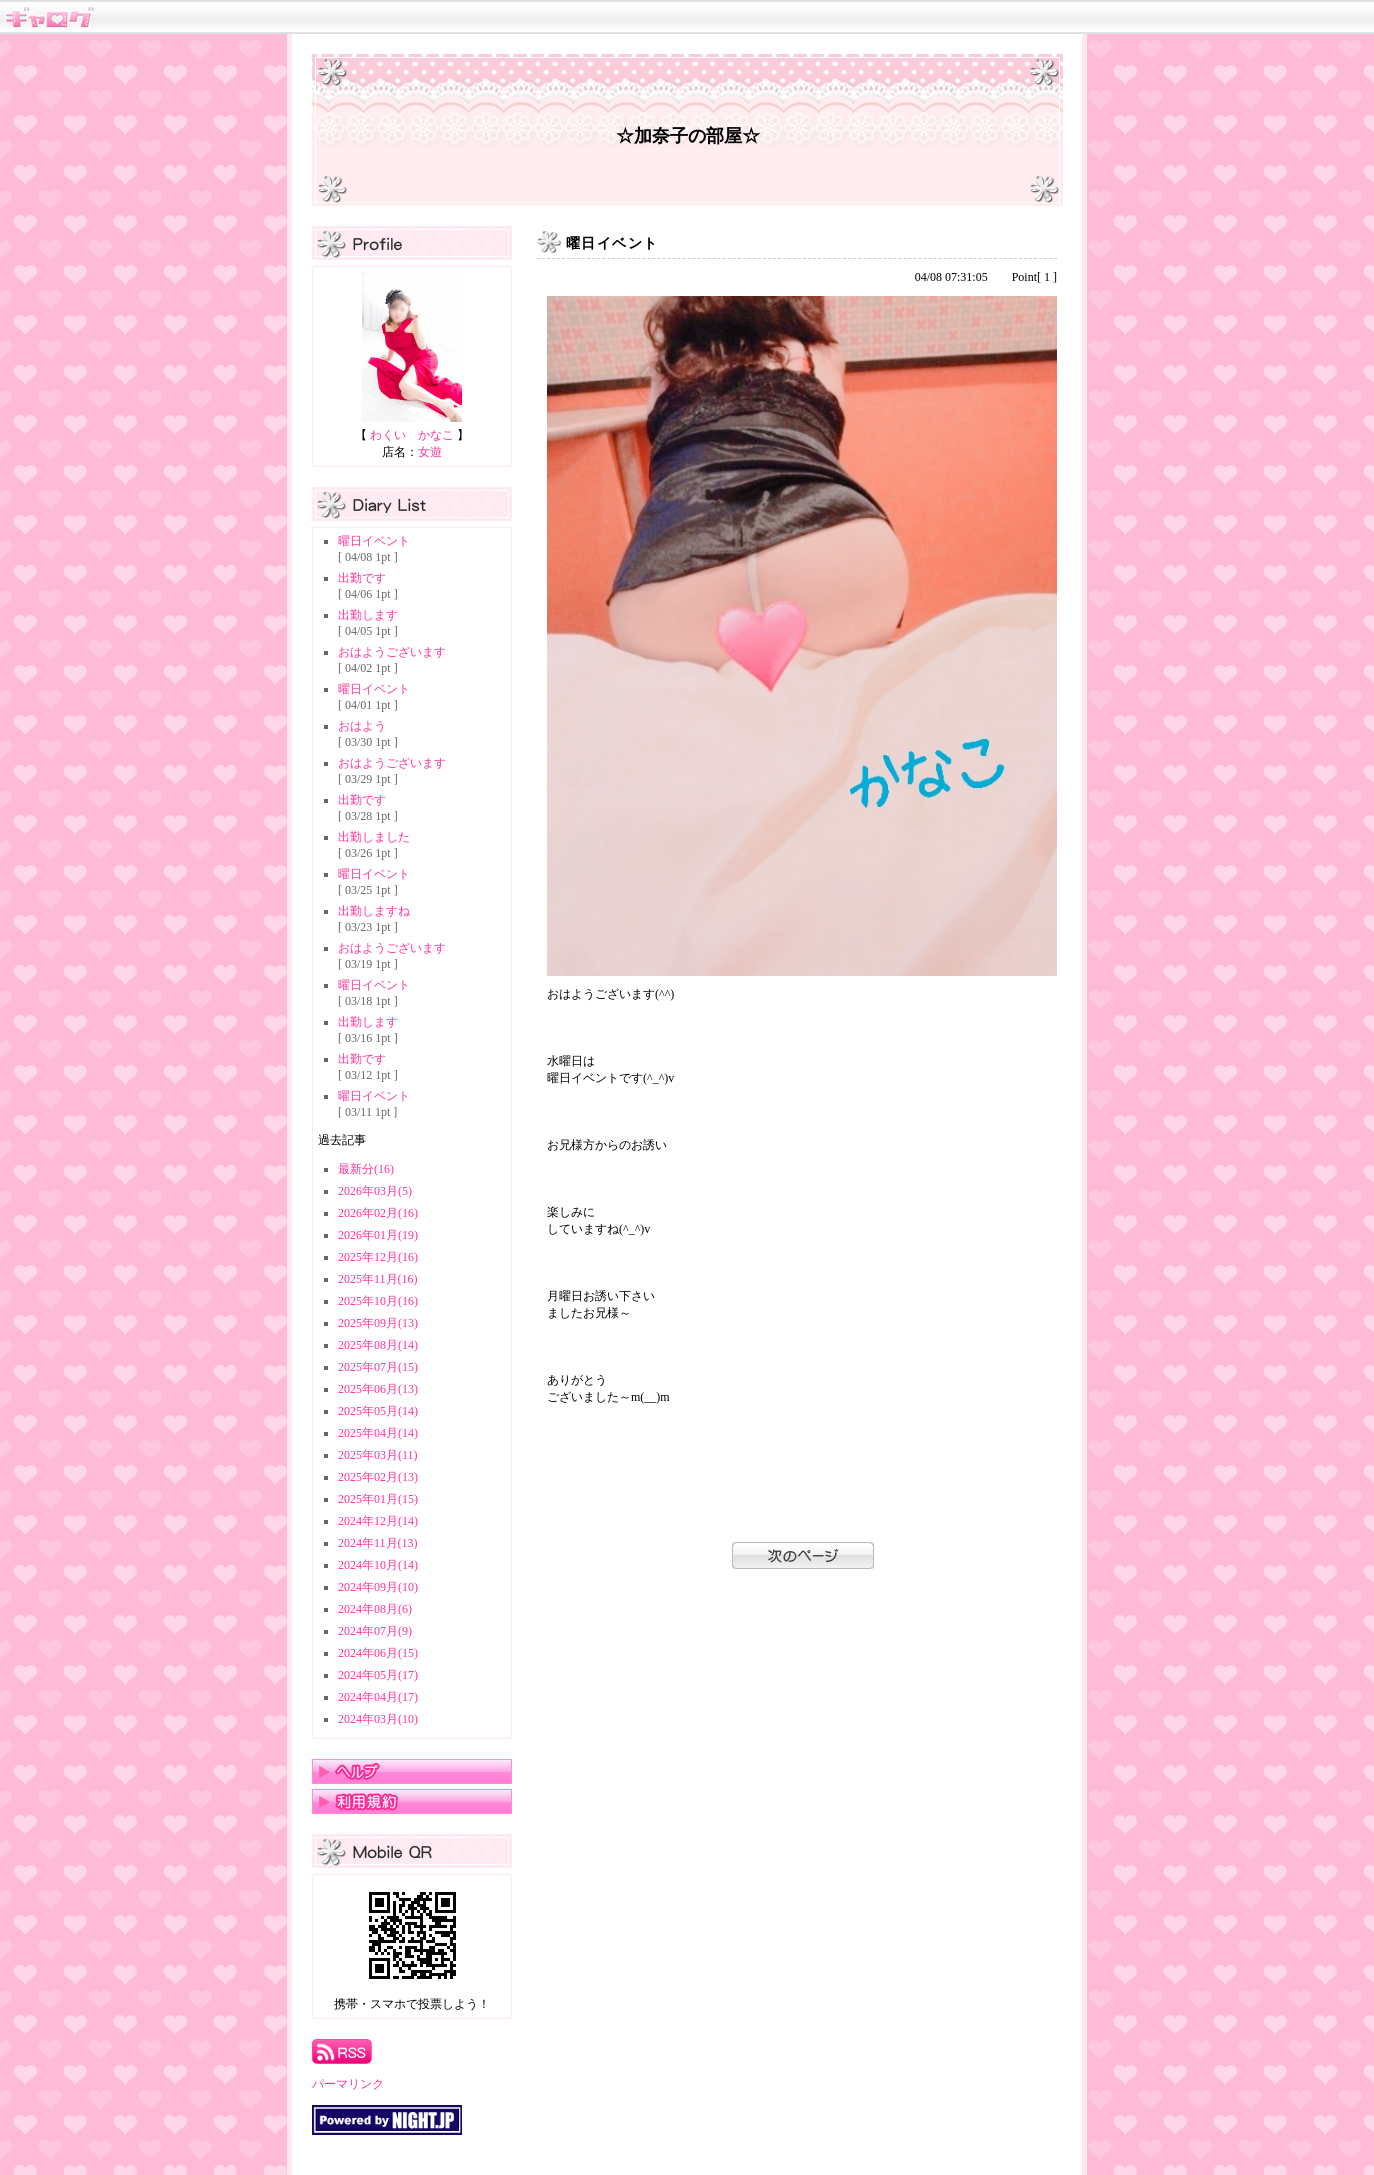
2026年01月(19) (378, 1235)
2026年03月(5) (375, 1191)
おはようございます (392, 652)
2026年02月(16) (378, 1213)
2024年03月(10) (378, 1719)
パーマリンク (348, 2084)
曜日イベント (374, 541)
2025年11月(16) (378, 1279)
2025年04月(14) (378, 1433)
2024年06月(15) (378, 1653)
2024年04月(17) (378, 1697)
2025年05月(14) (378, 1411)
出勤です (362, 578)
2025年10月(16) (378, 1301)
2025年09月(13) (378, 1323)
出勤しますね (374, 911)
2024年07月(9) (375, 1631)
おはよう (362, 726)
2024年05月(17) (378, 1675)
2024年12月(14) (378, 1521)
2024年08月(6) (375, 1609)
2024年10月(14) (378, 1565)
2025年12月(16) (378, 1257)
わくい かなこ (412, 435)
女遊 (430, 452)
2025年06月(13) (378, 1389)
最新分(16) (366, 1169)
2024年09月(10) (378, 1587)
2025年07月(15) (378, 1367)
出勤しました (374, 837)
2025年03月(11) (378, 1455)
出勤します (368, 615)
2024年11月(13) (378, 1543)
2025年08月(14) (378, 1345)
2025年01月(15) (378, 1499)
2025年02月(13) (378, 1477)
